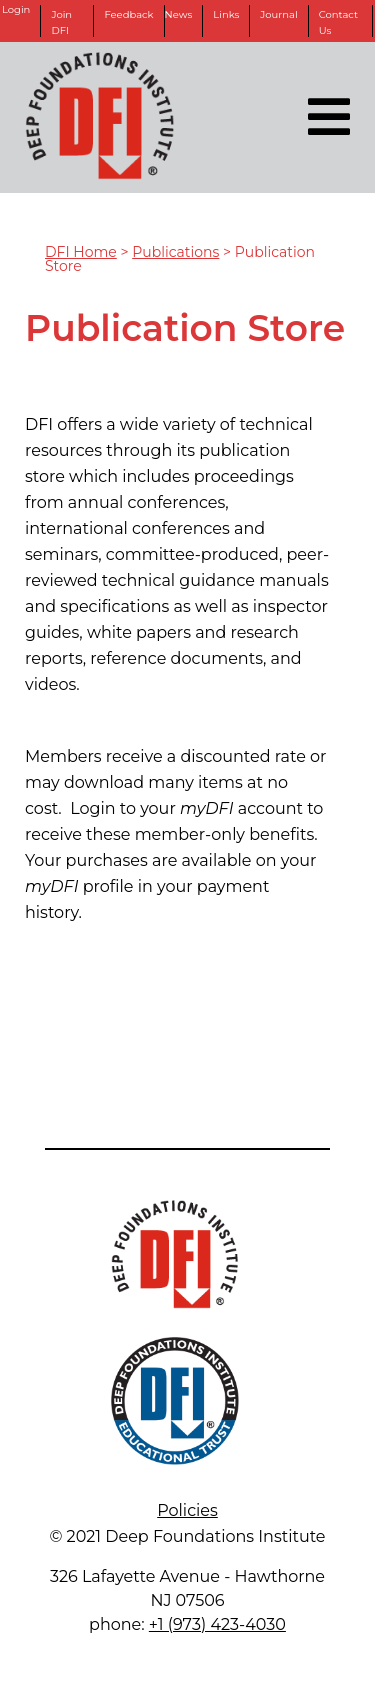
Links (226, 14)
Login (16, 10)
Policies (187, 1510)
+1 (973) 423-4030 (217, 1624)
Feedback (128, 14)
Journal (278, 14)
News (179, 14)
